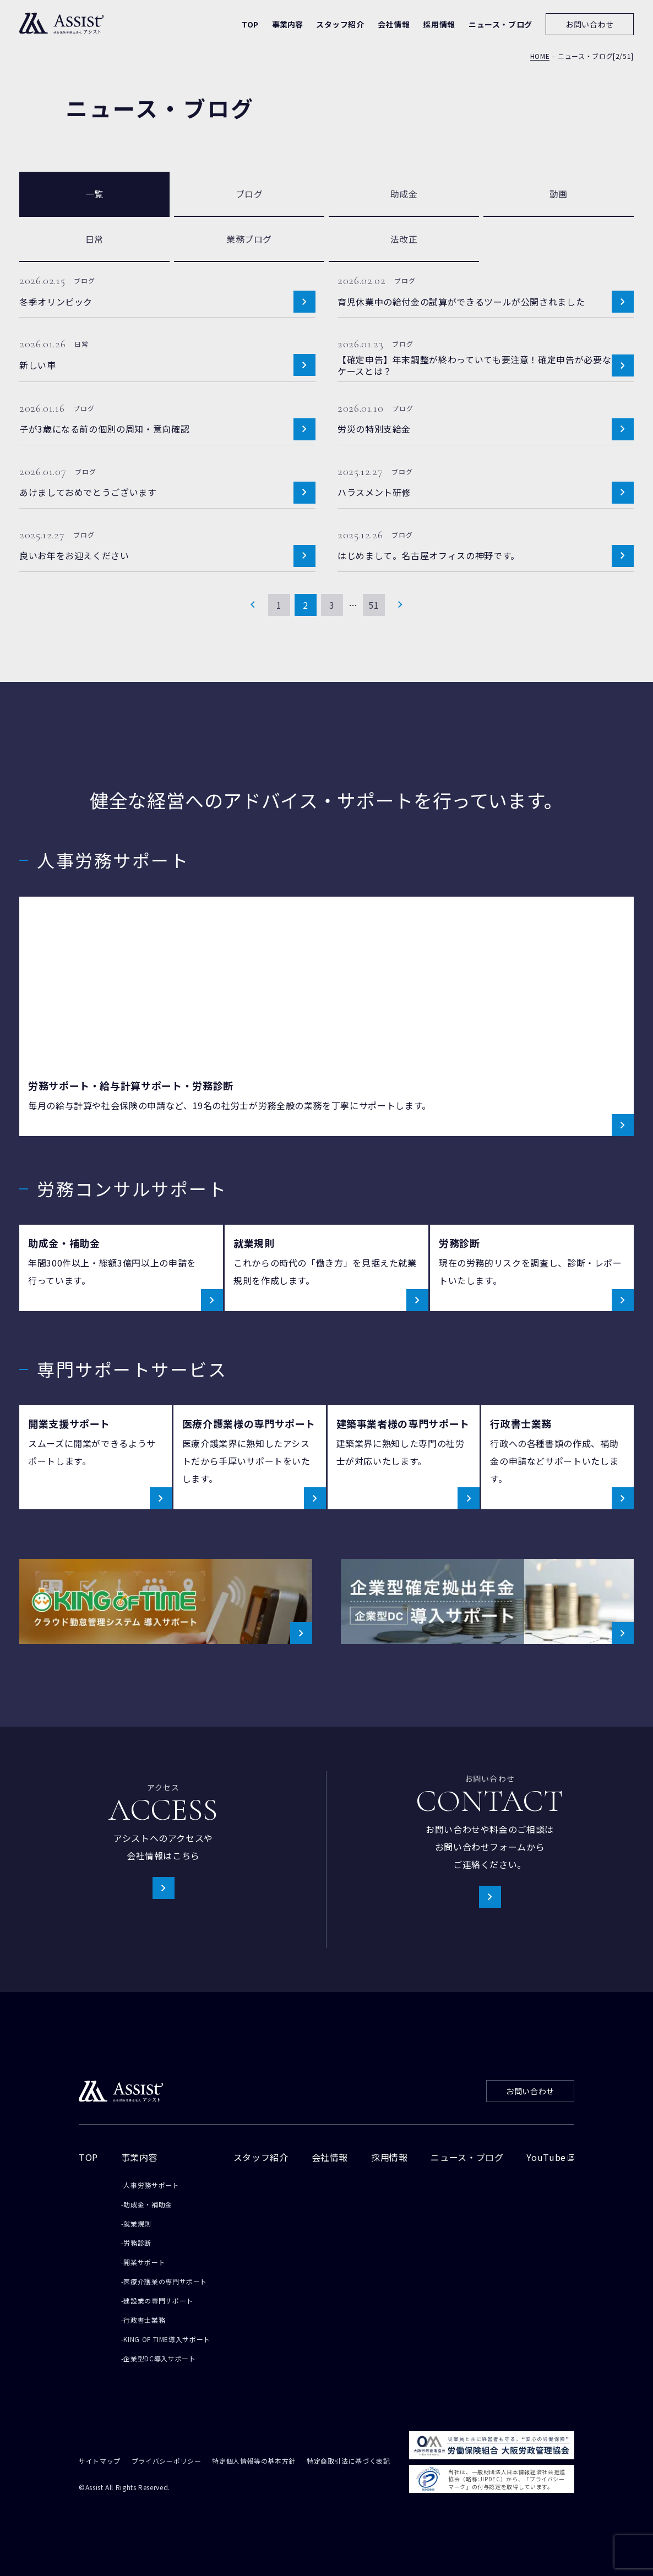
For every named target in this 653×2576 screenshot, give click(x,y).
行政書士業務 (144, 2319)
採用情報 (389, 2157)
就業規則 (137, 2223)
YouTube (550, 2157)
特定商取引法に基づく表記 (348, 2461)
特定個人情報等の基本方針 (254, 2461)
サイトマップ (100, 2461)
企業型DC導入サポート (159, 2358)
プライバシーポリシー (166, 2461)
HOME (540, 57)
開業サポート (144, 2262)
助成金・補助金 (147, 2204)
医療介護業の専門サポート (165, 2281)
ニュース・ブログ (467, 2157)
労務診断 (137, 2242)
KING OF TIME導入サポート (166, 2339)
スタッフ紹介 (261, 2157)
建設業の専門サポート (158, 2300)
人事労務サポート (151, 2185)
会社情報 (330, 2157)
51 (373, 605)
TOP (88, 2157)
